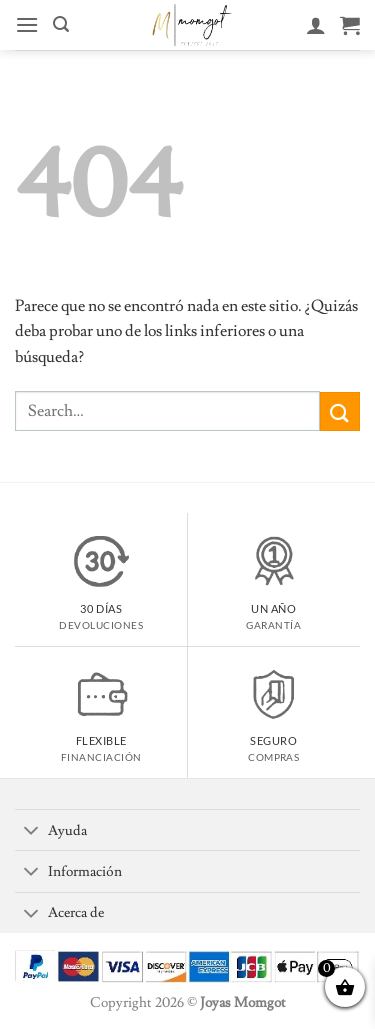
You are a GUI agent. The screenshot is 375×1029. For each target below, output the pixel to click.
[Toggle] (31, 831)
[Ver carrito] (350, 25)
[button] (27, 24)
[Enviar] (340, 411)
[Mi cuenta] (316, 25)
